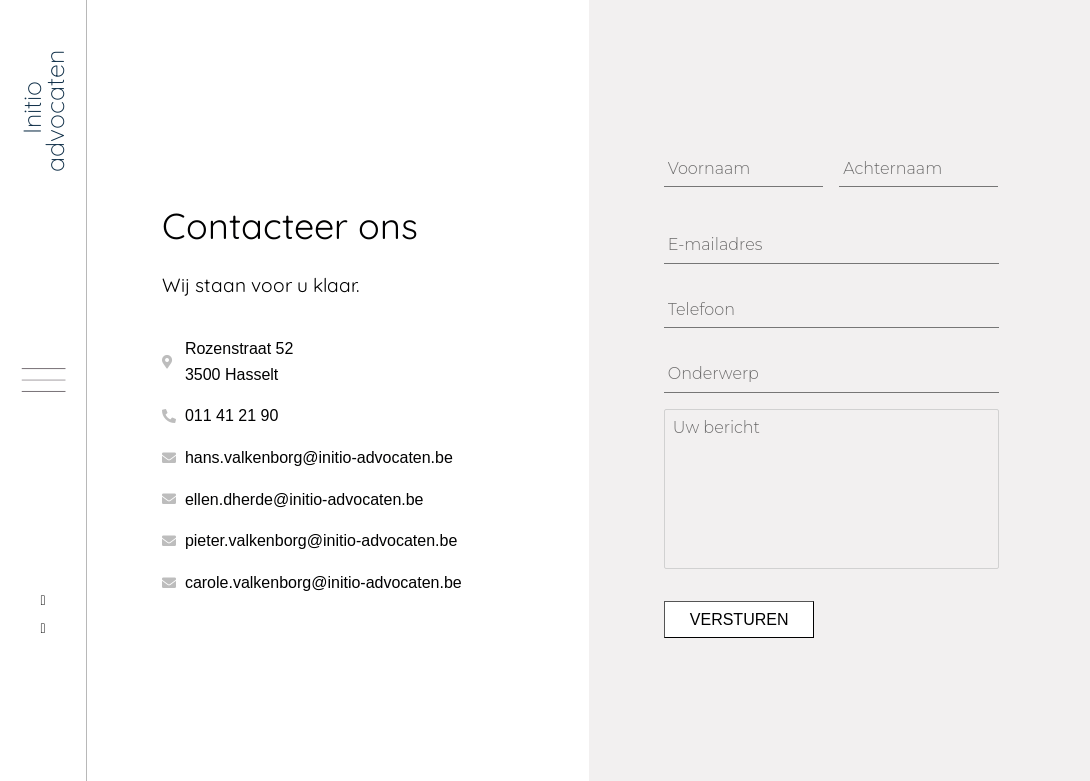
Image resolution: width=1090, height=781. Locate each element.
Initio (31, 107)
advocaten (53, 111)
